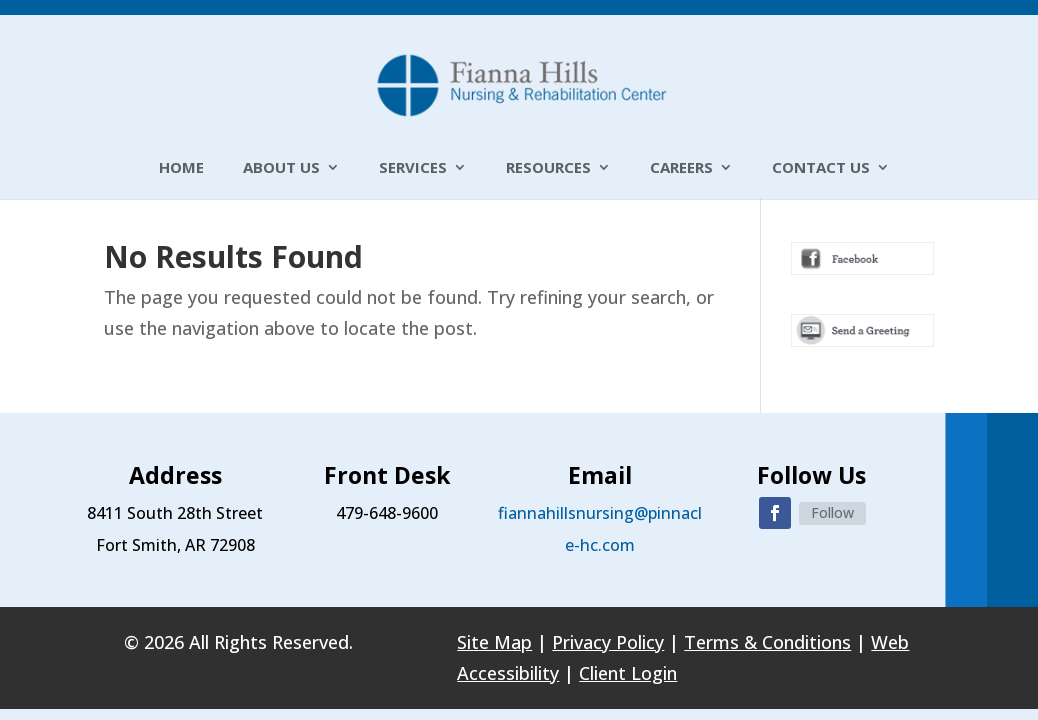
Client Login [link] (628, 673)
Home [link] (181, 168)
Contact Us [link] (821, 168)
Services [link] (413, 168)
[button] (775, 513)
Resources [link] (548, 168)
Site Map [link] (494, 642)
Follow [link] (832, 512)
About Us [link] (281, 168)
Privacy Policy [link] (608, 642)
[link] (521, 83)
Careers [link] (681, 168)
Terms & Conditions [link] (767, 642)
